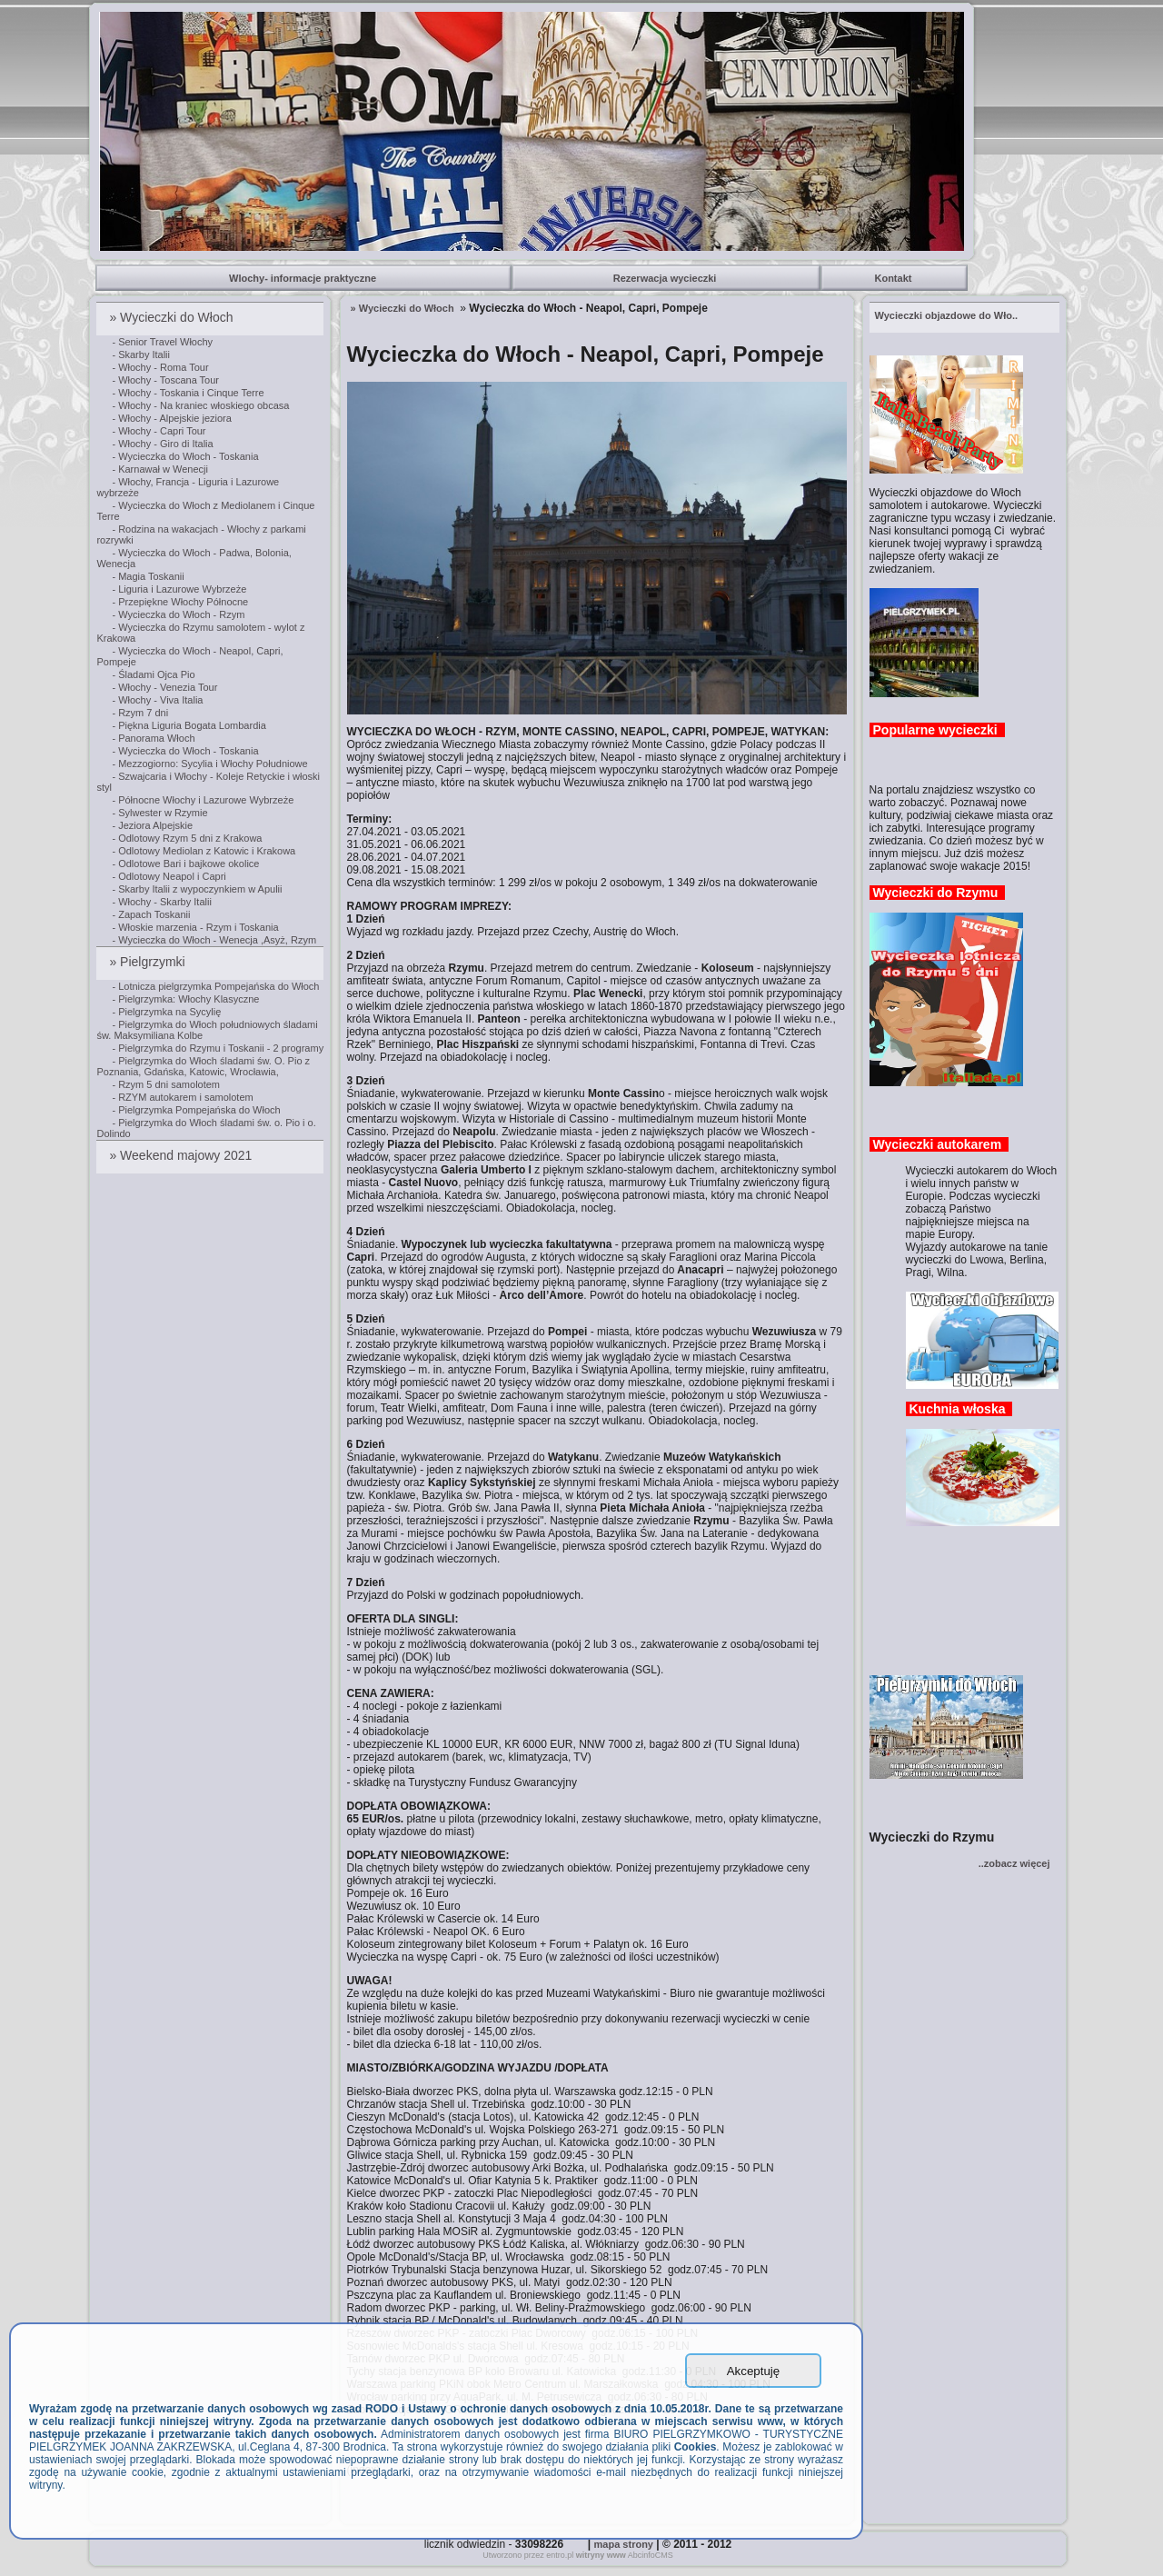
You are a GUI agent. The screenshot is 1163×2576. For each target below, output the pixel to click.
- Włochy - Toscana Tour (165, 379)
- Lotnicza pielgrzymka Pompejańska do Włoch (215, 986)
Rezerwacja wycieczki (666, 278)
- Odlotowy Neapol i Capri (168, 876)
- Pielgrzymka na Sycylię (166, 1011)
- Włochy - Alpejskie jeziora (171, 418)
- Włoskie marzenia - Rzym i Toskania (195, 927)
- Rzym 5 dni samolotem (166, 1084)
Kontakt (894, 278)
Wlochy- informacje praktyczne (304, 278)
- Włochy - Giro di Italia (162, 443)
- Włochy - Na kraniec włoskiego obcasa (200, 405)
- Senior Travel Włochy (162, 341)
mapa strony (623, 2544)
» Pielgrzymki (148, 961)
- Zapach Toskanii (151, 914)
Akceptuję (753, 2371)
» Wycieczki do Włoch (172, 317)
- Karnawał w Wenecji (160, 469)
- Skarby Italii (141, 354)
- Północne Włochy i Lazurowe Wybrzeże (202, 799)
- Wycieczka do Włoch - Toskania (185, 456)
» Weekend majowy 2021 (182, 1155)
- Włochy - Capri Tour (158, 430)
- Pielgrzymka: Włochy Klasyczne (185, 998)
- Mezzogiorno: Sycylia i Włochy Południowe (209, 763)
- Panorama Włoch (153, 738)
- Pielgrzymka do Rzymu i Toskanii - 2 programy (217, 1048)
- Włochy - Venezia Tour (164, 687)
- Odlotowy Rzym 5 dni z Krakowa (187, 838)
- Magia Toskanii (148, 576)
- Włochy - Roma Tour (160, 367)
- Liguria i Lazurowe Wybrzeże (179, 589)
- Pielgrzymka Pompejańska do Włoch (196, 1109)
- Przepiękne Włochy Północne (180, 601)
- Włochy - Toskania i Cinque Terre (187, 392)
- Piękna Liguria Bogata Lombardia (188, 725)
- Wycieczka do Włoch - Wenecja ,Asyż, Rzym (214, 939)
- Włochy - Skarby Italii (161, 901)
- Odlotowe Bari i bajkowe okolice (185, 863)
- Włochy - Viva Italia (157, 699)
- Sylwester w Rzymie (159, 812)
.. (947, 315)
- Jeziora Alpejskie (152, 825)
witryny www (601, 2555)
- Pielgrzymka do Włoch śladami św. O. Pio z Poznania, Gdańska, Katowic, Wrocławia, (203, 1066)
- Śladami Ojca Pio (153, 674)
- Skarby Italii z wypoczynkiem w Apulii (197, 889)
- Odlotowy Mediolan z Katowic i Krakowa (203, 850)
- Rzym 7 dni (140, 712)
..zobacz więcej (1014, 1863)
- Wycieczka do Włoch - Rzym (178, 614)
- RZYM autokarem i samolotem (182, 1097)
